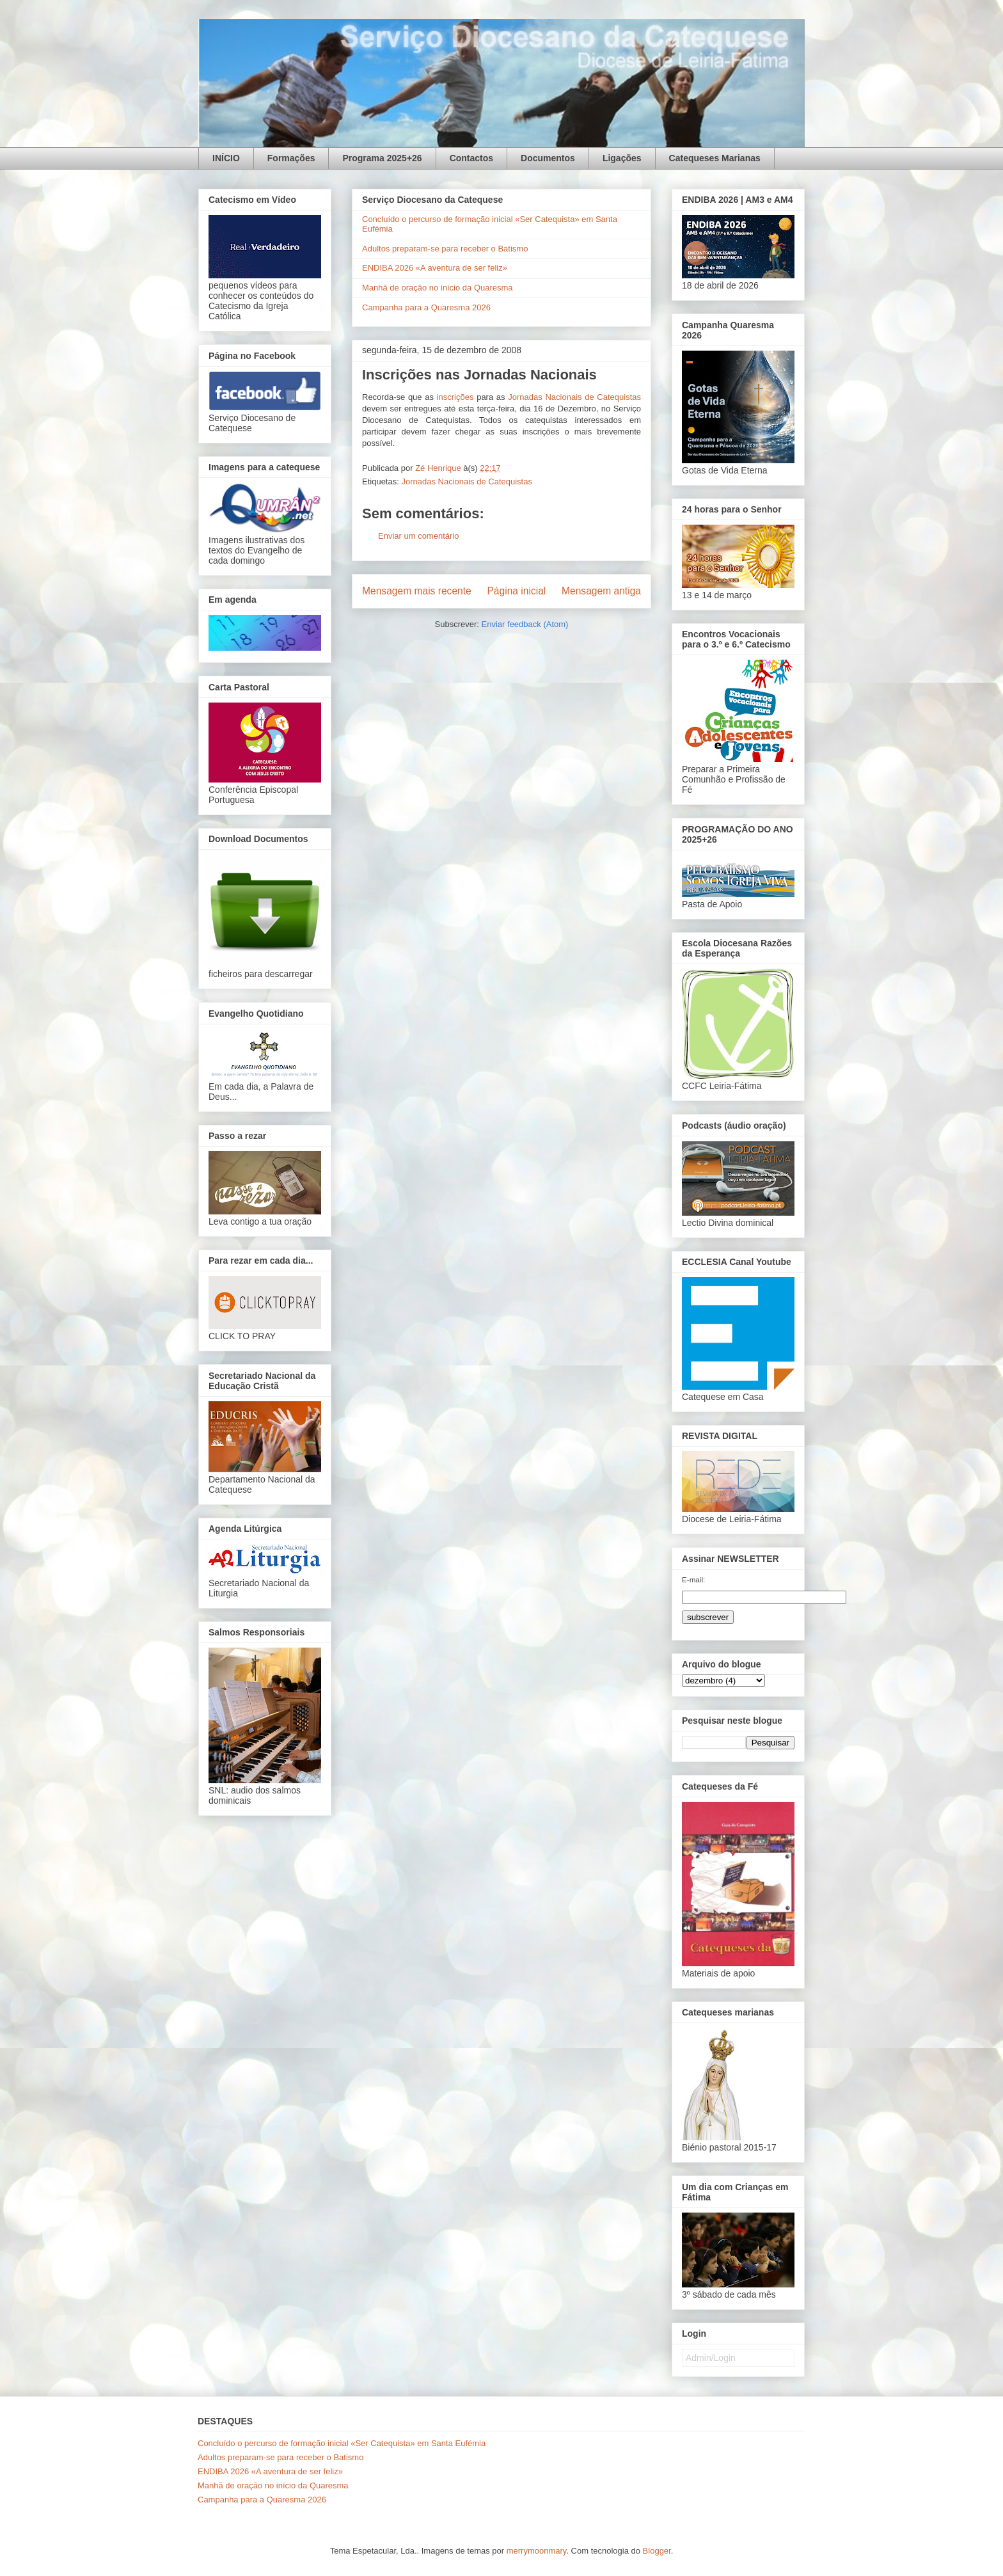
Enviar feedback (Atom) (525, 624)
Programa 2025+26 (382, 158)
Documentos (548, 158)
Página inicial (516, 590)
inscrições (455, 397)
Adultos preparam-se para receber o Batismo (445, 248)
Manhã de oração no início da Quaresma (437, 287)
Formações (291, 158)
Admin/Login (711, 2358)
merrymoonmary (537, 2551)
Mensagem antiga (601, 590)
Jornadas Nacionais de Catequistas (574, 397)
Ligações (622, 158)
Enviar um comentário (418, 536)
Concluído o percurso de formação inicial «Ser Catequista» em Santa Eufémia (342, 2443)
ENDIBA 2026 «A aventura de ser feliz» (434, 268)
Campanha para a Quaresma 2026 (426, 307)
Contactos (471, 158)
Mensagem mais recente (416, 590)
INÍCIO (226, 158)
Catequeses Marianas (715, 158)
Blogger (657, 2551)
